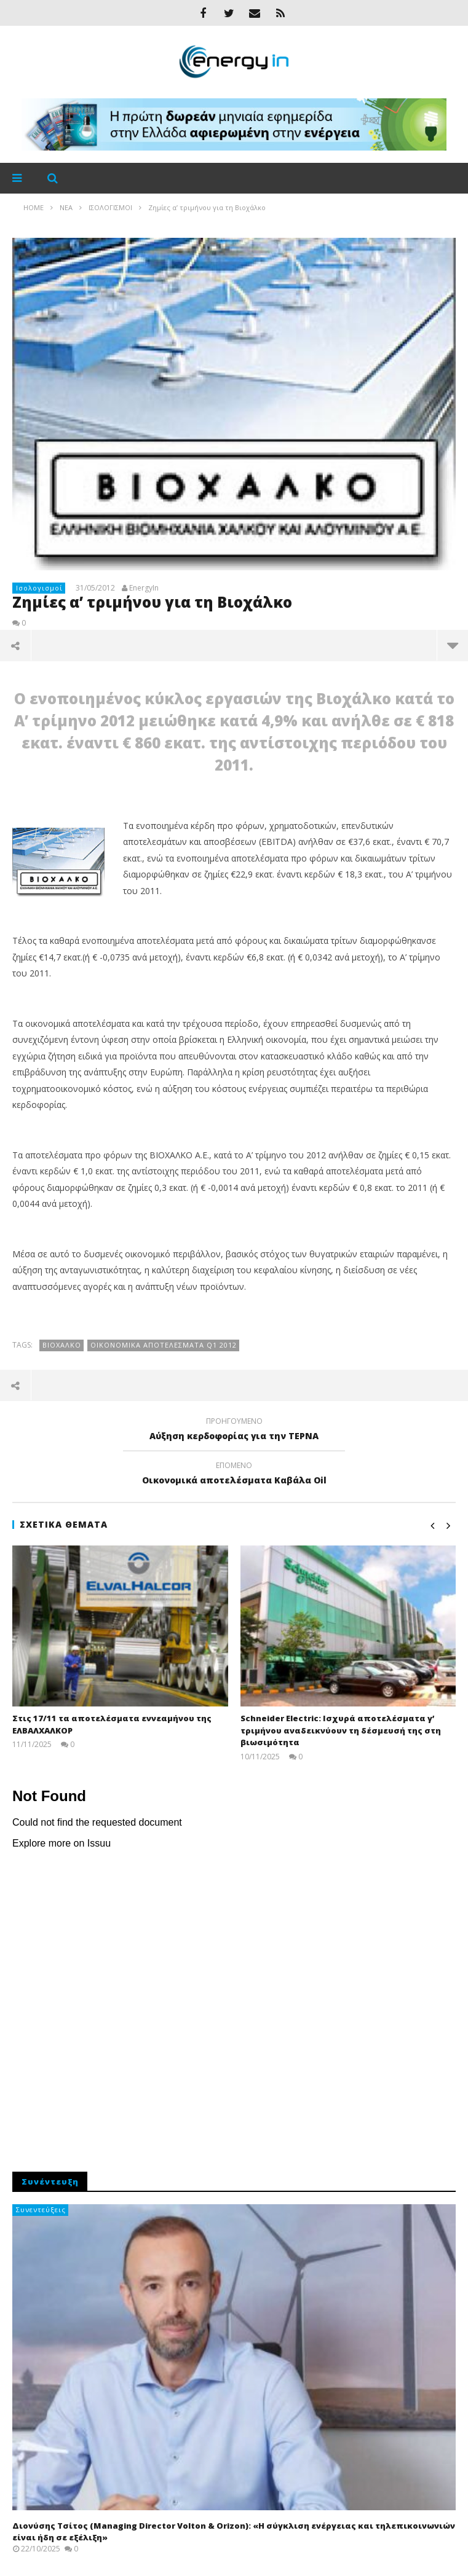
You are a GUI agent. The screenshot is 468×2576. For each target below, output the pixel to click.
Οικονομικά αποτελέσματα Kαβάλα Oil (234, 1475)
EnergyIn (144, 588)
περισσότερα (452, 645)
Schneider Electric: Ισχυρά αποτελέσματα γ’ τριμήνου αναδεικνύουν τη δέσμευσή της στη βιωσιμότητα (340, 1730)
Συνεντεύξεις (41, 2209)
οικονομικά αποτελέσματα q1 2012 (163, 1344)
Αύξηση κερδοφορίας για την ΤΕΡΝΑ (234, 1431)
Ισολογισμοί (39, 587)
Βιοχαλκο (61, 1344)
